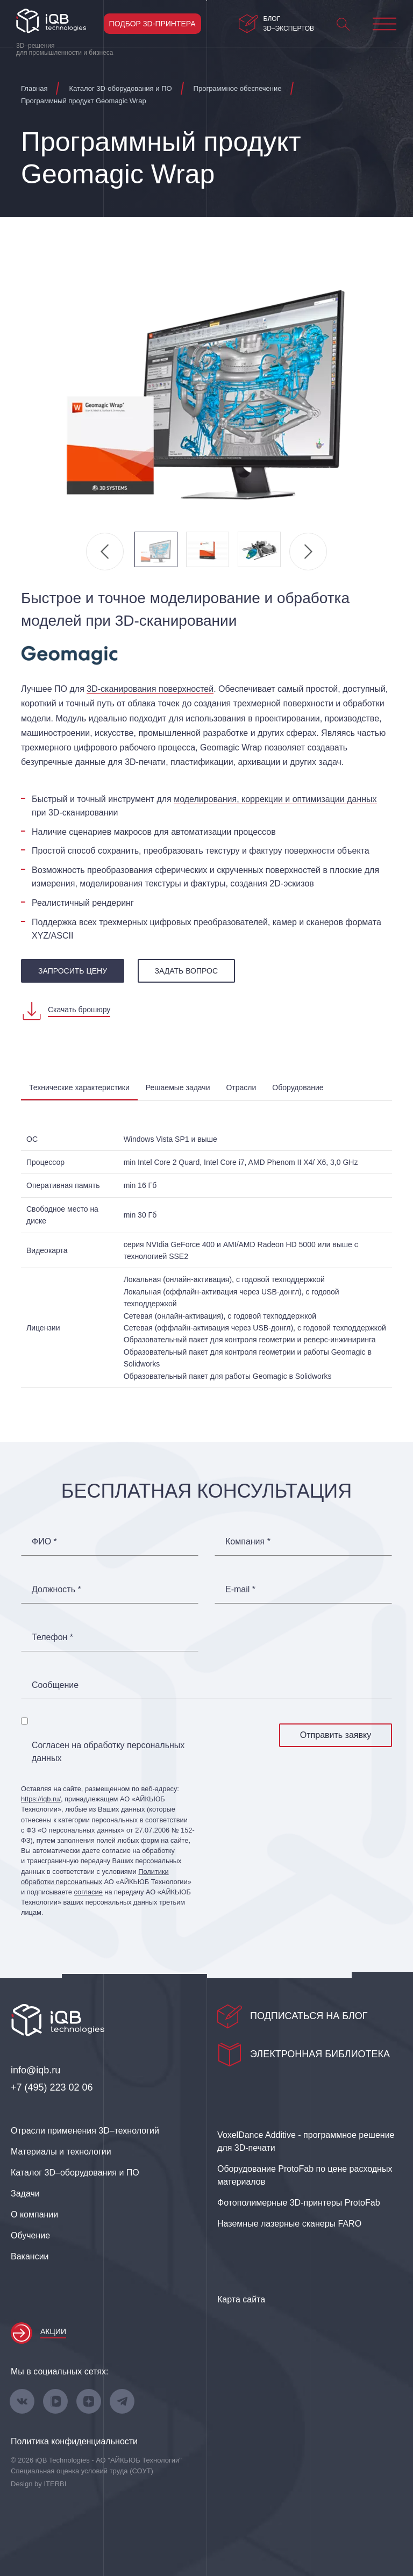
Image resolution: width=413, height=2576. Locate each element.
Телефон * (52, 1637)
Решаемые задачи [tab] (178, 1087)
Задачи (25, 2193)
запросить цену (72, 971)
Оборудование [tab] (297, 1087)
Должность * (56, 1589)
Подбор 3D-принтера (152, 23)
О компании (34, 2214)
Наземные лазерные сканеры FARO (289, 2223)
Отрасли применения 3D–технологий (85, 2130)
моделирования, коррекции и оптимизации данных (275, 799)
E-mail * (240, 1589)
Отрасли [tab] (241, 1087)
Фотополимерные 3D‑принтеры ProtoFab (298, 2202)
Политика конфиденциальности (74, 2441)
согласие (88, 1892)
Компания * (247, 1541)
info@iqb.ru (35, 2070)
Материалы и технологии (61, 2151)
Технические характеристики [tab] (79, 1087)
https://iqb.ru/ (41, 1799)
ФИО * (44, 1541)
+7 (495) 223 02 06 (52, 2087)
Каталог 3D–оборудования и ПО (75, 2172)
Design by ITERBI (38, 2484)
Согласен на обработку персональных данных (108, 1752)
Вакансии (30, 2256)
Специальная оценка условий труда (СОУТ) (82, 2471)
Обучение (30, 2235)
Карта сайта (241, 2299)
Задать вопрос (186, 971)
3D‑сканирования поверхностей (150, 688)
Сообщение (55, 1685)
